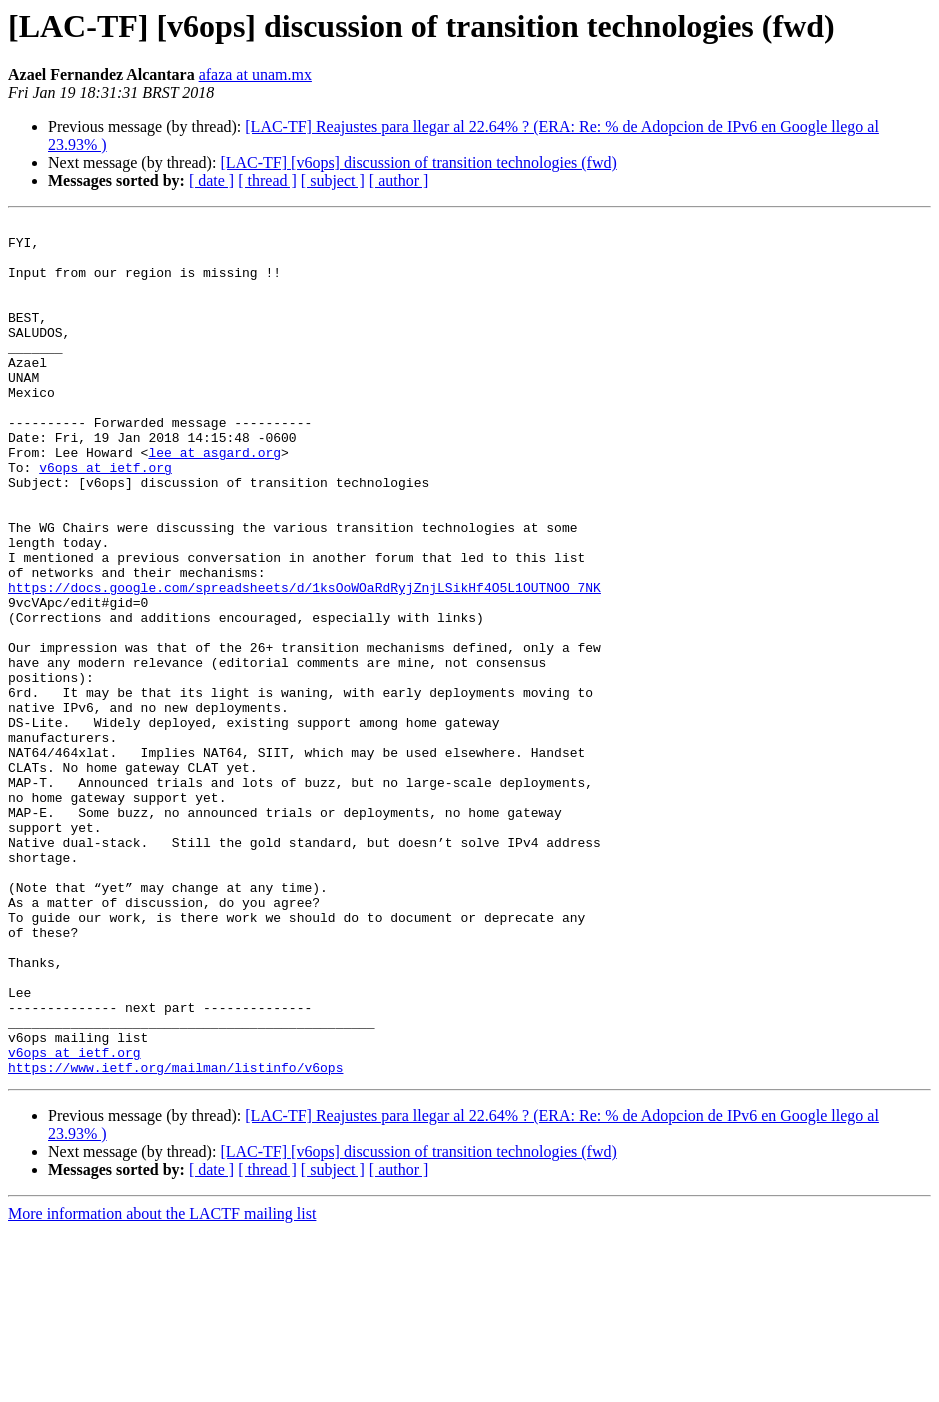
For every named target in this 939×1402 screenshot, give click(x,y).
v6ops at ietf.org (105, 518)
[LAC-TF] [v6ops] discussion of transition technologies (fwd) (418, 162)
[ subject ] (333, 180)
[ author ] (399, 180)
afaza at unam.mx (255, 74)
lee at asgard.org (214, 500)
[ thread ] (267, 180)
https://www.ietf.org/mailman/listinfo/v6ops (175, 1238)
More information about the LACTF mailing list (162, 1384)
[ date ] (211, 180)
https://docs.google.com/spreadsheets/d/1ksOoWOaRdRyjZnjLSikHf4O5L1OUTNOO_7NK (304, 662)
